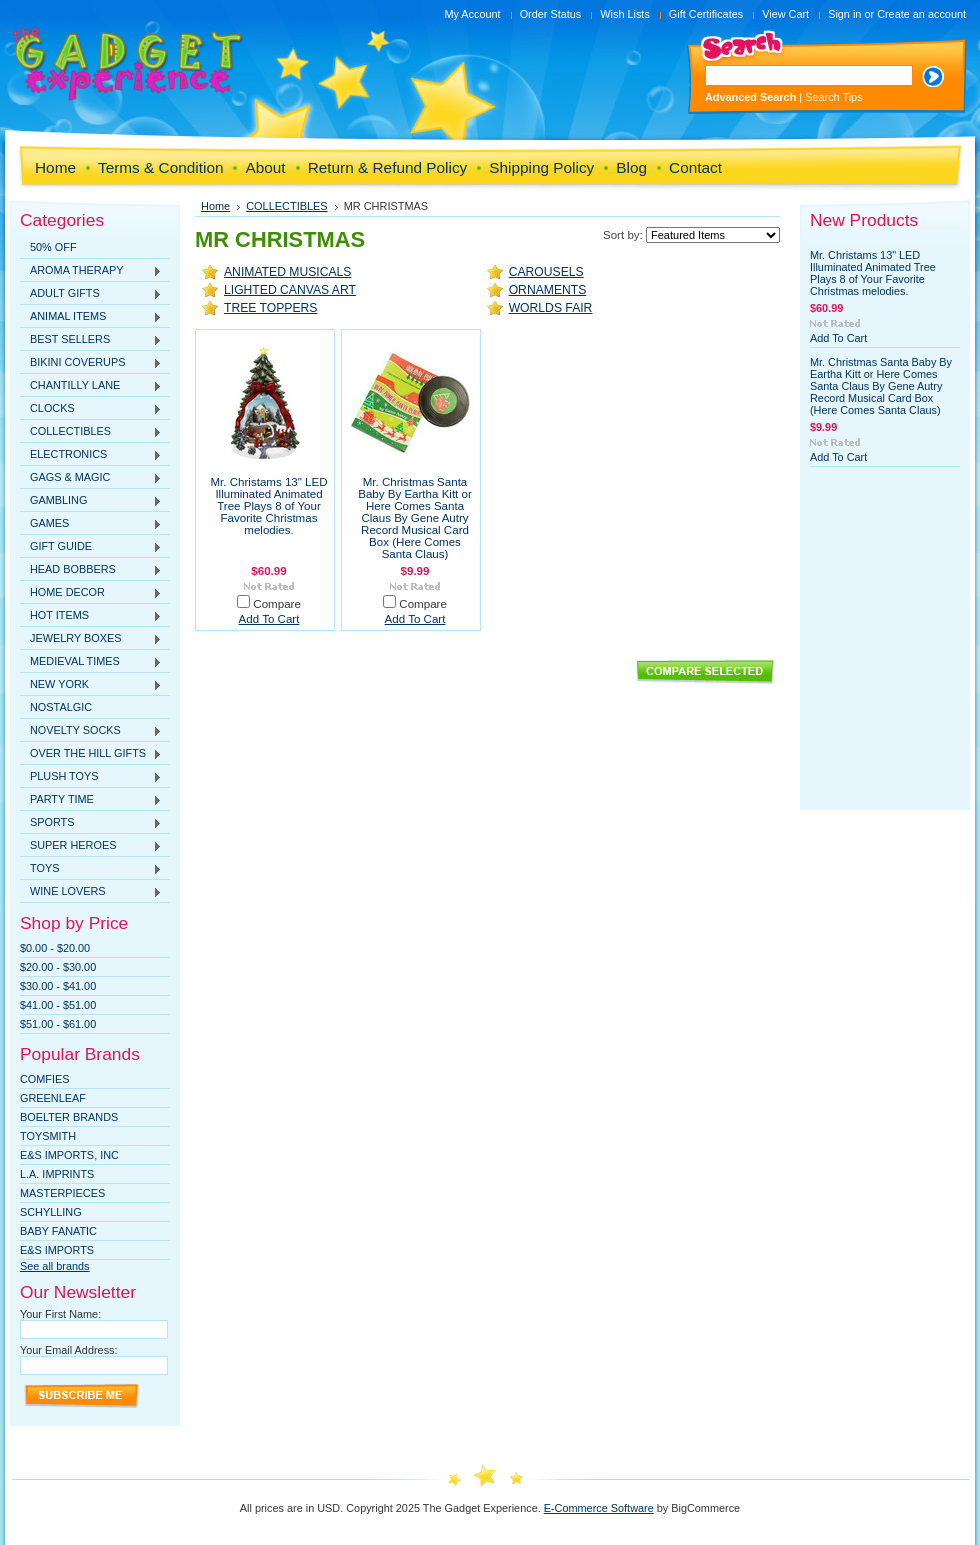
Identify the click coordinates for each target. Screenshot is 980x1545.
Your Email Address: (69, 1350)
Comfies (45, 1079)
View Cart (785, 14)
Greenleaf (53, 1098)
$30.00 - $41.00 (58, 986)
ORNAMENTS (548, 290)
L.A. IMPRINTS (57, 1174)
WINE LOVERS (91, 892)
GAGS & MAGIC (91, 478)
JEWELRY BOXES (91, 639)
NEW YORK (91, 685)
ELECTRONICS (91, 455)
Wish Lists (625, 14)
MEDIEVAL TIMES (91, 662)
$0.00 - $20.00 (55, 948)
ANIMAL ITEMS (91, 317)
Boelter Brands (69, 1117)
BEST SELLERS (91, 340)
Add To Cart (269, 619)
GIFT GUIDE (91, 547)
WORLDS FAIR (551, 308)
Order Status (551, 14)
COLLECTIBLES (91, 432)
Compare (277, 604)
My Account (472, 14)
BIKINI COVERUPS (91, 363)
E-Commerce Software (599, 1508)
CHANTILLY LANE (91, 386)
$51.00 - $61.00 (58, 1024)
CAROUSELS (546, 272)
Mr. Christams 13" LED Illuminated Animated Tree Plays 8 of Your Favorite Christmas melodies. (268, 506)
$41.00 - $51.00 (58, 1005)
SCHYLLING (51, 1212)
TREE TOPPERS (270, 308)
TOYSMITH (48, 1136)
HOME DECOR (91, 593)
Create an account (921, 14)
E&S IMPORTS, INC (69, 1155)
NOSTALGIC (61, 707)
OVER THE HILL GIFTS (91, 754)
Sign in (844, 14)
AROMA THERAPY (91, 271)
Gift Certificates (706, 14)
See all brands (55, 1266)
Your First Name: (60, 1314)
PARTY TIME (91, 800)
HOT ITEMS (91, 616)
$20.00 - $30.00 (58, 967)
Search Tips (833, 97)
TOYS (91, 869)
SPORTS (91, 823)
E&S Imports (57, 1250)
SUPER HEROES (91, 846)
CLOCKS (91, 409)
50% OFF (53, 247)
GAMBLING (91, 501)
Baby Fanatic (58, 1231)
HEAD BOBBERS (91, 570)
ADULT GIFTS (91, 294)
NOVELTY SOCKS (91, 731)
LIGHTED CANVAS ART (290, 290)
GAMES (91, 524)
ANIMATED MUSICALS (287, 272)
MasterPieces (62, 1193)
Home (215, 206)
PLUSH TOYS (91, 777)
